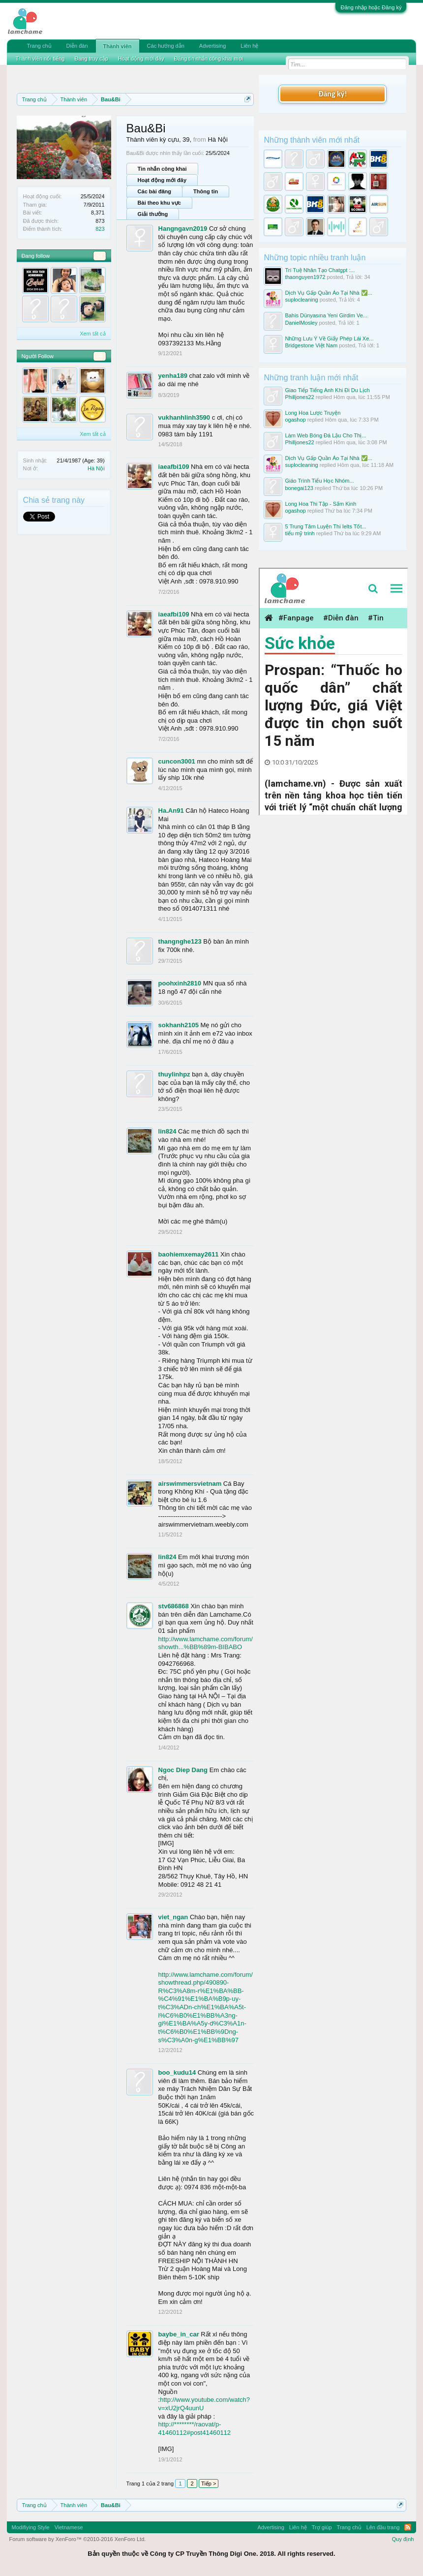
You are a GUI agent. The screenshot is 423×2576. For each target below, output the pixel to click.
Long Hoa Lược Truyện (312, 413)
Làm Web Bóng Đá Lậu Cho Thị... (325, 435)
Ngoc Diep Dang (183, 1770)
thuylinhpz (174, 1074)
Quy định (403, 2539)
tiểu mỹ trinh (299, 533)
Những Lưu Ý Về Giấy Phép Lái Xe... (329, 338)
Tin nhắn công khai (162, 169)
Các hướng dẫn (165, 46)
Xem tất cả (92, 334)
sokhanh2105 (178, 1025)
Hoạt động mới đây (162, 180)
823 (99, 229)
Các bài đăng (154, 191)
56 (99, 356)
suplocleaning (301, 300)
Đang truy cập (91, 58)
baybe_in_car (178, 2334)
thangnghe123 (180, 941)
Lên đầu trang (383, 2527)
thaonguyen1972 (305, 277)
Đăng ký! (332, 93)
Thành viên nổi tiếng (40, 58)
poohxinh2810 (179, 983)
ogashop (295, 420)
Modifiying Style (31, 2527)
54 (99, 256)
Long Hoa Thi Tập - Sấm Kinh (320, 504)
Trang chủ (39, 46)
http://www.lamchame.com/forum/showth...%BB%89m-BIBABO (205, 1643)
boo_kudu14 (177, 2072)
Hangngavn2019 (183, 228)
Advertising (212, 46)
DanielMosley (301, 323)
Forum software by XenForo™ (77, 2539)
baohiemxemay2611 (188, 1254)
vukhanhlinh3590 (184, 417)
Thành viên (117, 46)
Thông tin (205, 191)
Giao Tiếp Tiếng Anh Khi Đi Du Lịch (327, 390)
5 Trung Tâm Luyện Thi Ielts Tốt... (325, 526)
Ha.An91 (171, 810)
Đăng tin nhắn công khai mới (208, 58)
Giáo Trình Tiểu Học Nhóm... (319, 481)
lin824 (167, 1131)
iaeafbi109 (173, 466)
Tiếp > (208, 2483)
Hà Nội (96, 468)
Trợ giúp (322, 2527)
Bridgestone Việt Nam (311, 345)
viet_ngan (173, 1917)
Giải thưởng (153, 214)
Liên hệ (249, 46)
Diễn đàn (77, 46)
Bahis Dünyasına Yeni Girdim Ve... (326, 315)
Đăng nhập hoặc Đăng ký (370, 7)
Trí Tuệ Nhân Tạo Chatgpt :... (320, 270)
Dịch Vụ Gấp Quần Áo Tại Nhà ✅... (328, 293)
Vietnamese (69, 2527)
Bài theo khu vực (159, 203)
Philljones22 (299, 397)
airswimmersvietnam (190, 1483)
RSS (407, 2527)
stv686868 (173, 1606)
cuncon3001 (176, 761)
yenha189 (172, 375)
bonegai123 (299, 488)
